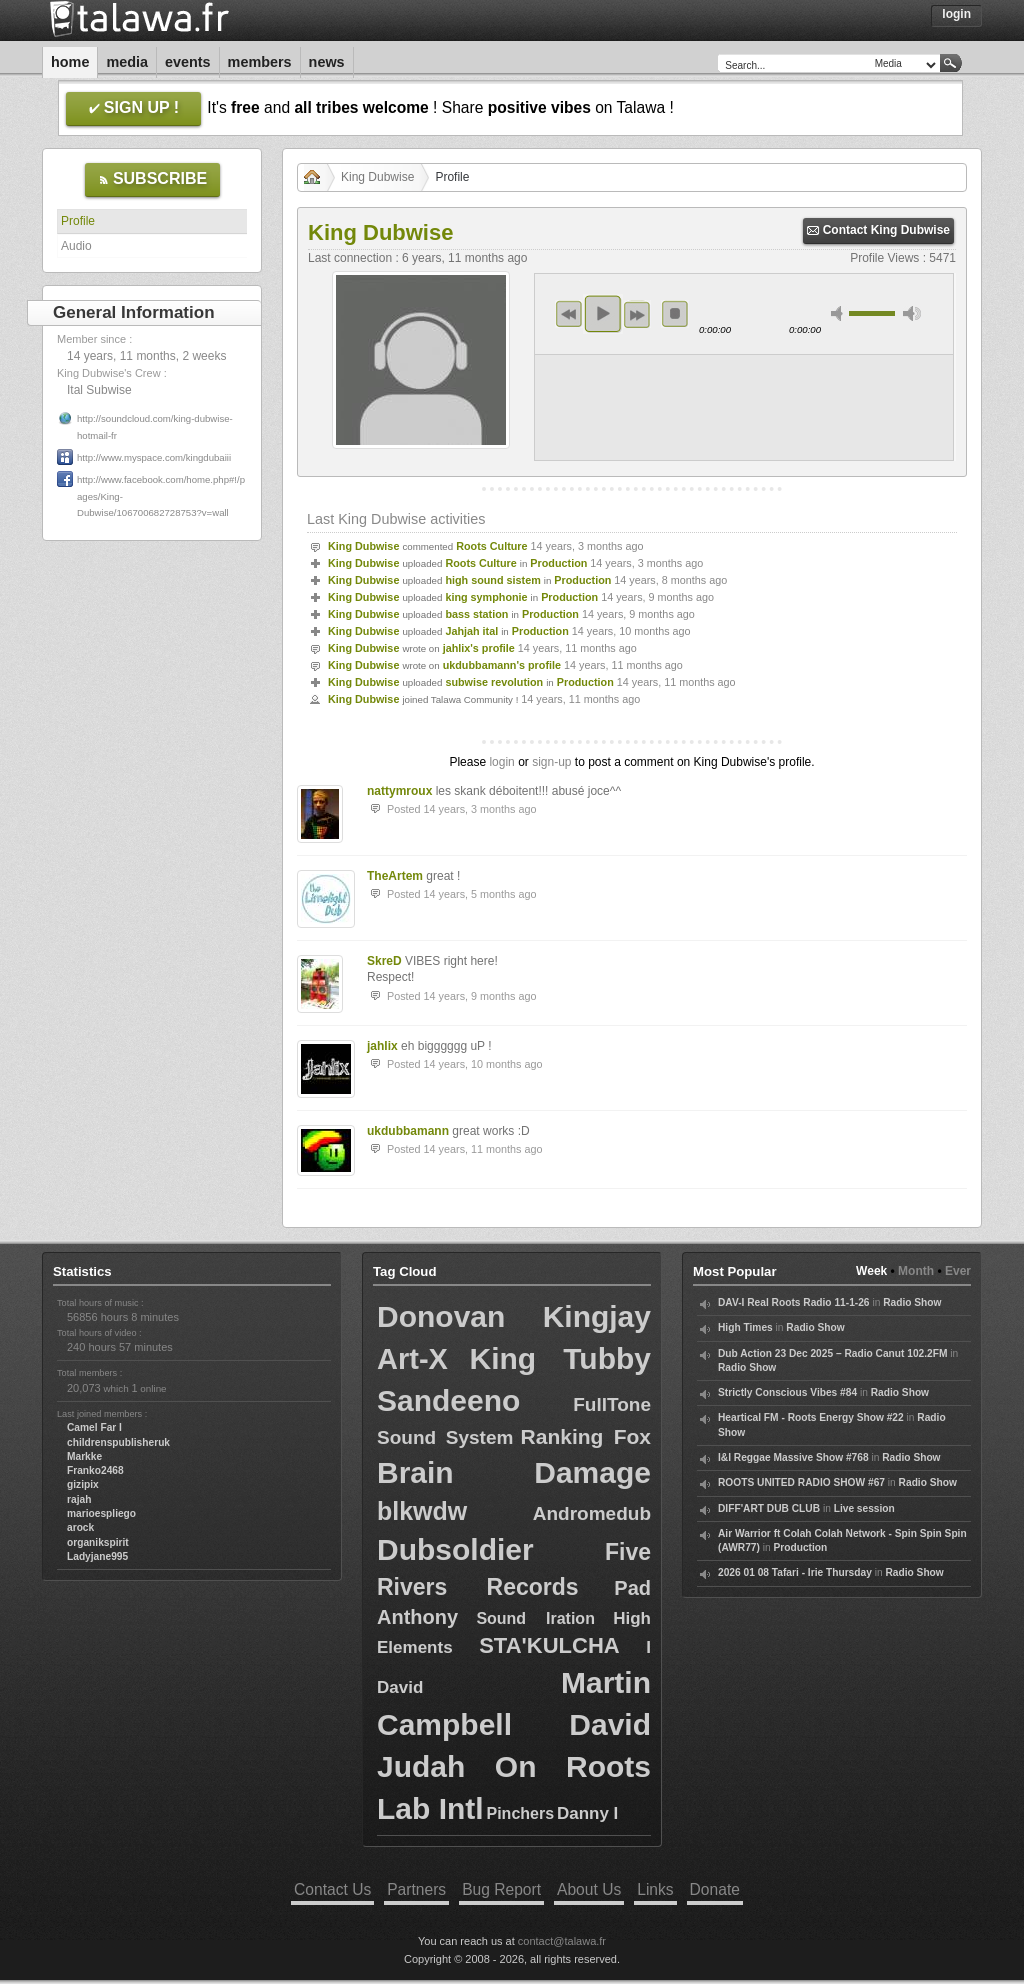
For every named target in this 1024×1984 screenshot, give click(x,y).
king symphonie (486, 597)
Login (956, 14)
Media (127, 62)
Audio (76, 246)
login (501, 762)
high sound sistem (492, 580)
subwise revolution (494, 682)
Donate (715, 1889)
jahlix (382, 1046)
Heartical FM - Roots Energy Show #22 (811, 1417)
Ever (958, 1271)
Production (558, 563)
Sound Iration (535, 1618)
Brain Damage (514, 1472)
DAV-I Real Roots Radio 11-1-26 (794, 1302)
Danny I (587, 1813)
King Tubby (560, 1358)
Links (655, 1889)
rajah (79, 1499)
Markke (84, 1456)
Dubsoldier (455, 1549)
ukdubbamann (408, 1131)
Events (188, 62)
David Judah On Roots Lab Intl (514, 1766)
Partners (416, 1889)
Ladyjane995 (97, 1556)
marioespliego (101, 1513)
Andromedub (592, 1513)
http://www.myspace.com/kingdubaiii (154, 457)
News (327, 62)
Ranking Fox (586, 1436)
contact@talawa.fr (562, 1941)
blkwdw (422, 1511)
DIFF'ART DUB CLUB (769, 1508)
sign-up (551, 762)
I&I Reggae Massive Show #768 (793, 1457)
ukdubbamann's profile (502, 665)
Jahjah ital (471, 631)
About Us (589, 1889)
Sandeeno (448, 1400)
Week (871, 1271)
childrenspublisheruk (118, 1442)
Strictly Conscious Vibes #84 (787, 1392)
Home (70, 62)
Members (260, 62)
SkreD (384, 961)
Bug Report (501, 1889)
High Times (745, 1327)
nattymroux (399, 791)
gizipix (83, 1484)
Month (916, 1271)
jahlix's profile (479, 648)
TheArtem (395, 876)
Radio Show (912, 1302)
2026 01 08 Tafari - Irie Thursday (795, 1572)
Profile (78, 221)
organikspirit (98, 1542)
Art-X (412, 1359)
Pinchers (521, 1813)
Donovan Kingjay (514, 1316)
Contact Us (332, 1889)
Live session (864, 1508)
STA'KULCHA (549, 1645)
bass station (476, 614)
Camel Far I (94, 1427)
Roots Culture (491, 546)
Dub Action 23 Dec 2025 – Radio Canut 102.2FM (832, 1353)
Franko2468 (95, 1470)
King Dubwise (377, 177)
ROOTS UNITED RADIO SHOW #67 (801, 1482)
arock (80, 1527)
